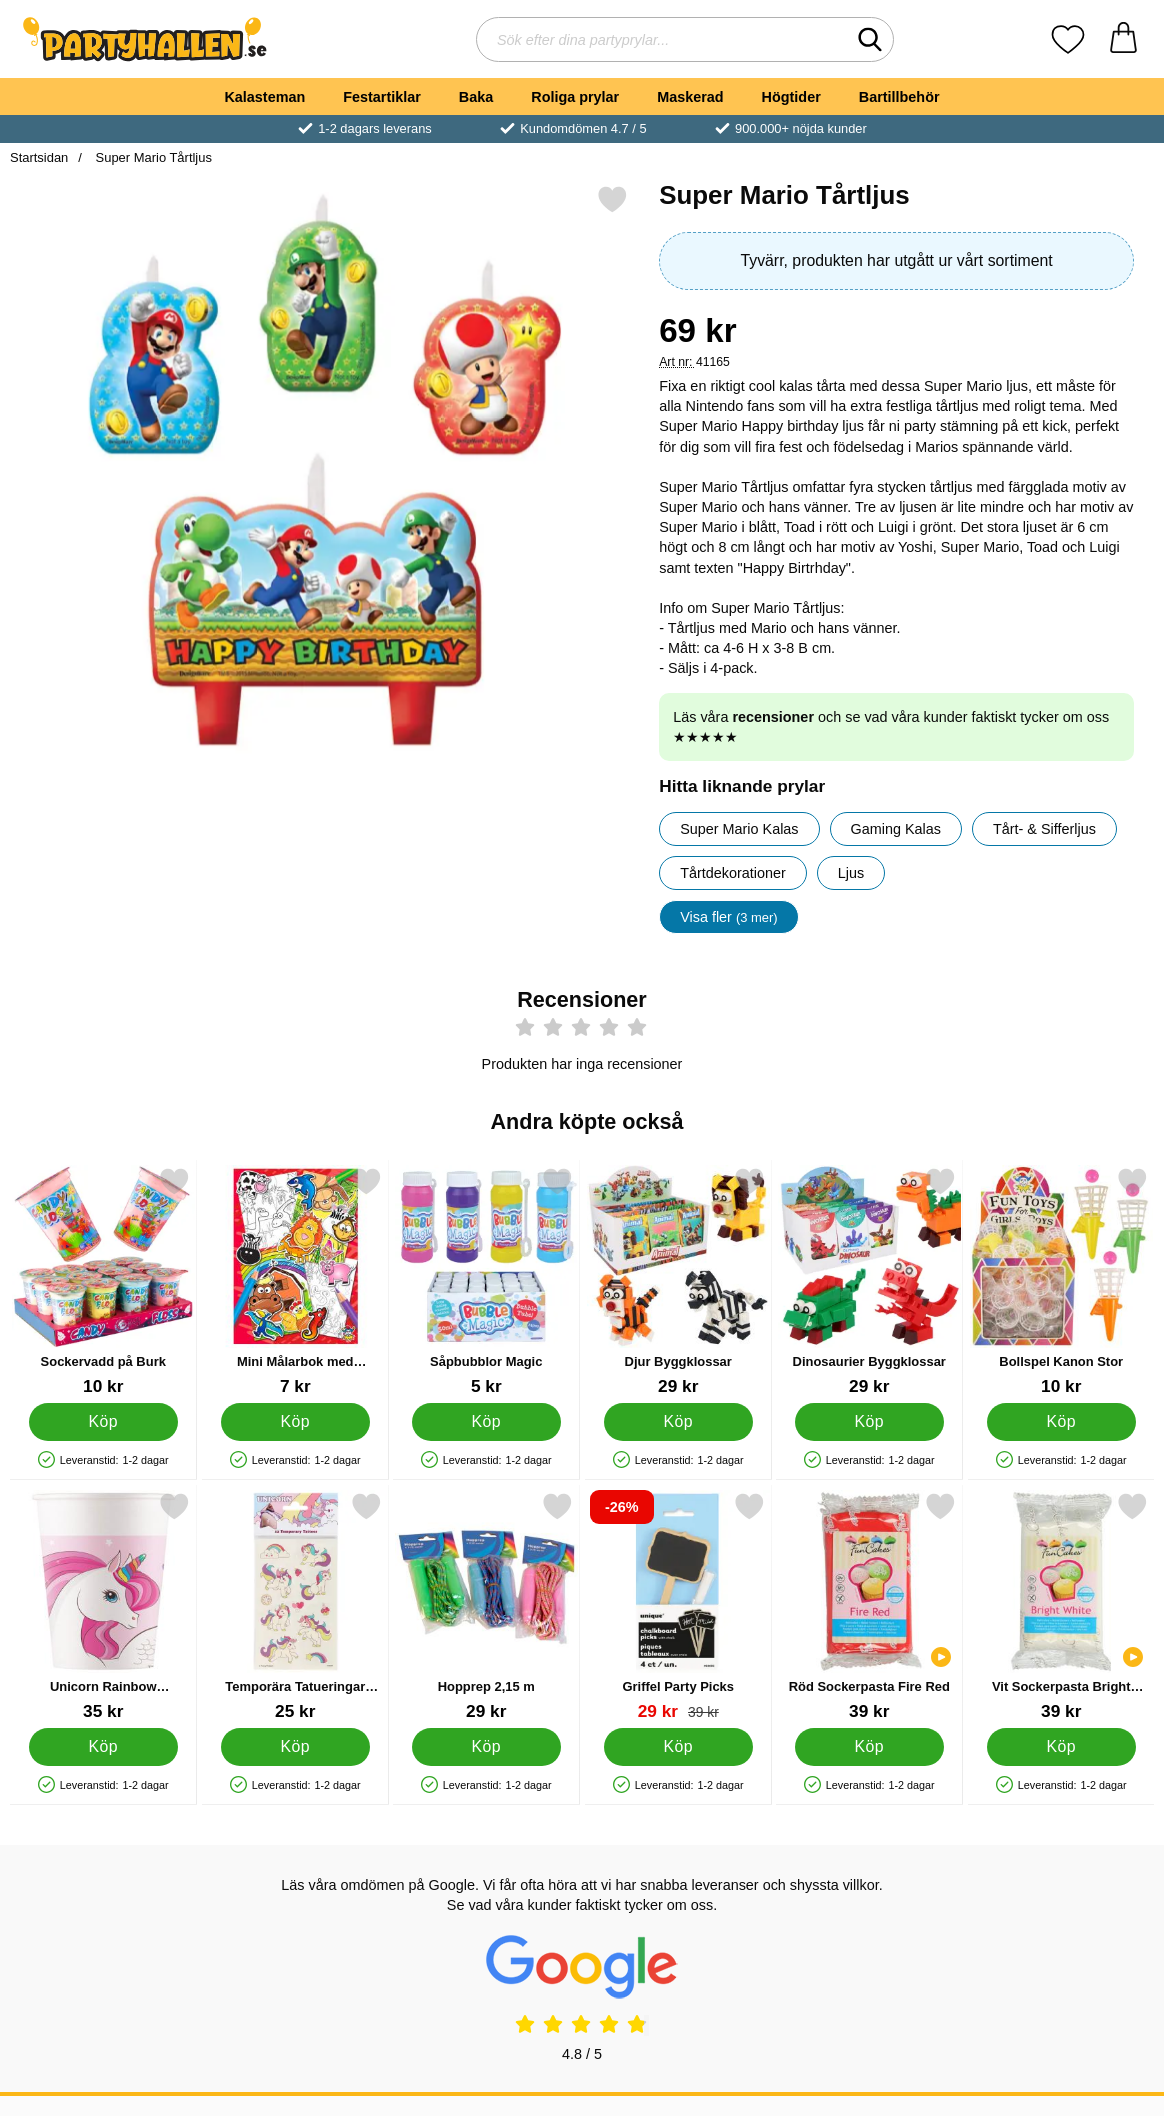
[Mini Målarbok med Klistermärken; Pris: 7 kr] (295, 1281)
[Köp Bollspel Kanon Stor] (1060, 1422)
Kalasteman (264, 97)
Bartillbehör (899, 97)
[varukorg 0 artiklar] (1123, 39)
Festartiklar (382, 97)
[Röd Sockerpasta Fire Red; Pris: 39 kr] (869, 1606)
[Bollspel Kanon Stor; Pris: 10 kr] (1061, 1281)
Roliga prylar (575, 97)
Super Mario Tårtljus (152, 157)
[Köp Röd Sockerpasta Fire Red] (869, 1747)
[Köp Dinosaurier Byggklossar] (869, 1422)
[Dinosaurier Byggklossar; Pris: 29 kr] (869, 1281)
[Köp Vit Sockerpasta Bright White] (1060, 1747)
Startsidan (39, 157)
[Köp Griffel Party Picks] (677, 1747)
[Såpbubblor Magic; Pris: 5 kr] (486, 1281)
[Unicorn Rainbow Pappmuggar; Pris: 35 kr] (103, 1606)
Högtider (791, 97)
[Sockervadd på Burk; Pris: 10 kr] (103, 1281)
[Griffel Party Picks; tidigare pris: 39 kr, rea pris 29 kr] (678, 1606)
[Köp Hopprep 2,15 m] (486, 1747)
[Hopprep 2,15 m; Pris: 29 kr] (486, 1606)
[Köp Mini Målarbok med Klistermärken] (294, 1422)
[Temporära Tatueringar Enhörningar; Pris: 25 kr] (295, 1606)
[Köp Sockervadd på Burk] (103, 1422)
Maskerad (690, 97)
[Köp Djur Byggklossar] (677, 1422)
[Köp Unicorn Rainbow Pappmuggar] (103, 1747)
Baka (476, 97)
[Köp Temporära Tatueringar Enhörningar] (294, 1747)
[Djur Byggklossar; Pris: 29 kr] (678, 1281)
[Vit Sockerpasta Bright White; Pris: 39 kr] (1061, 1606)
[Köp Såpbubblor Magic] (486, 1422)
